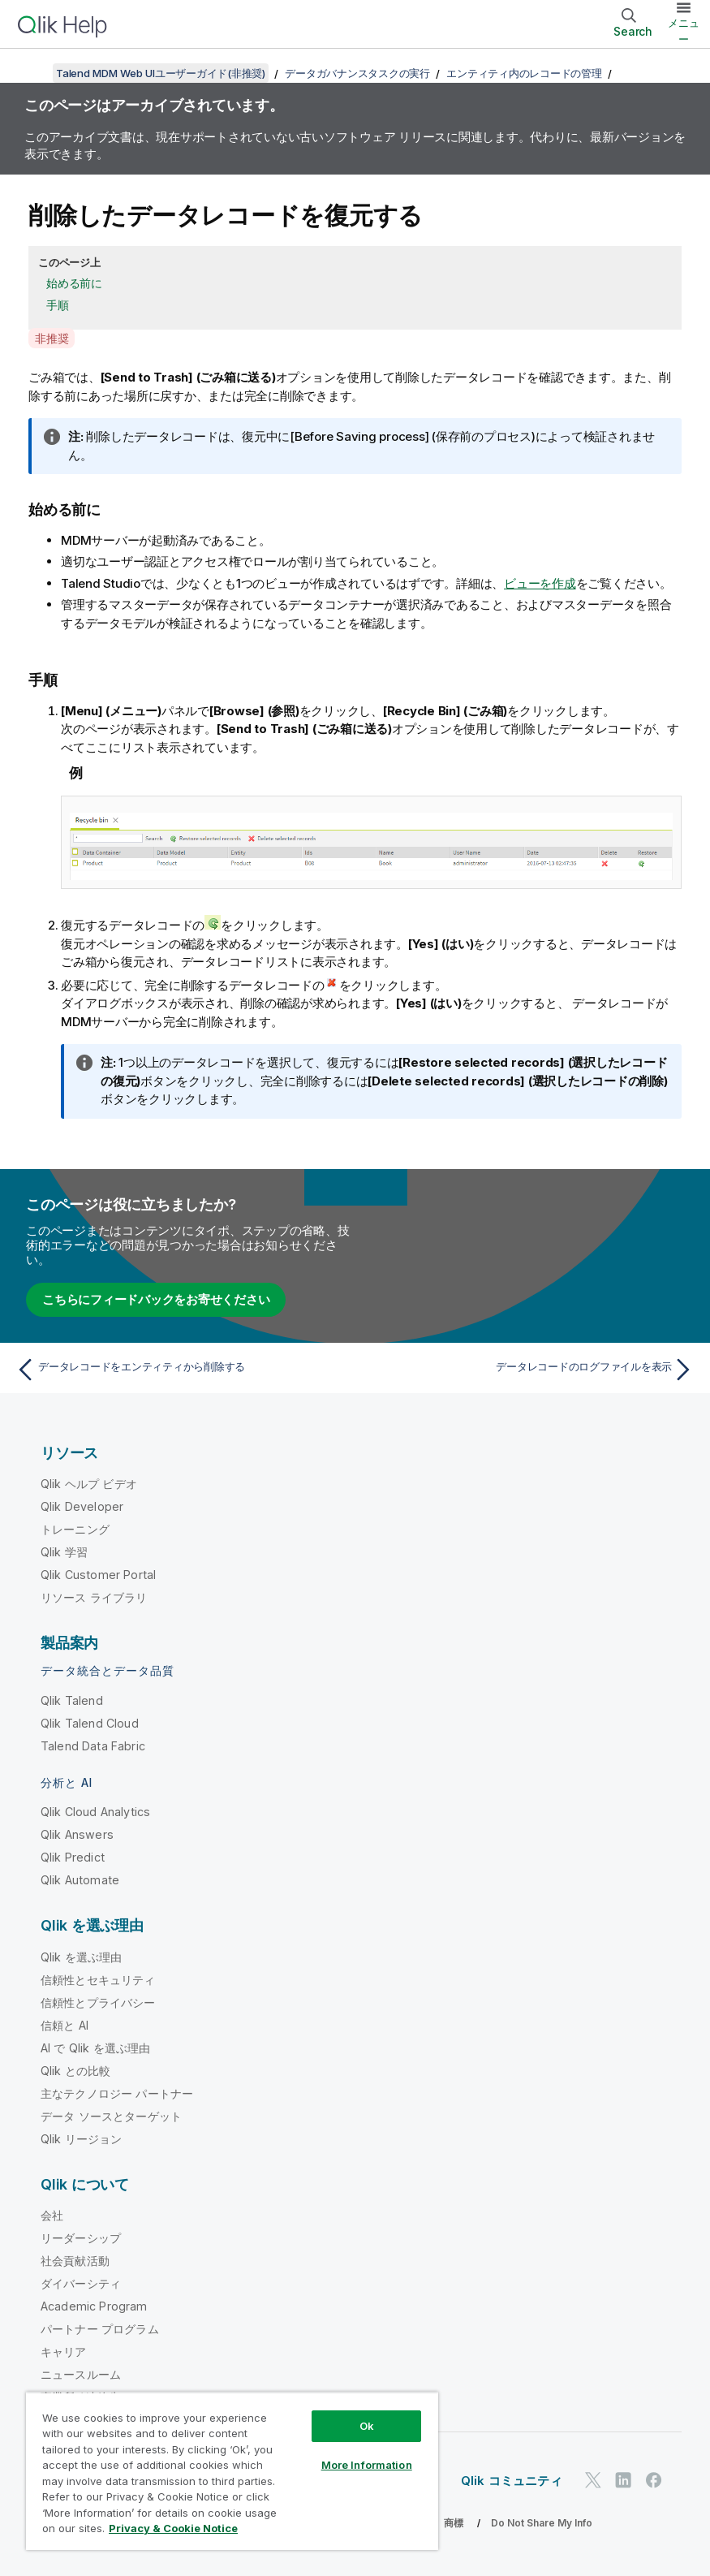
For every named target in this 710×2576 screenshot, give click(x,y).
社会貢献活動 (75, 2260)
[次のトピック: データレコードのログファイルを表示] (530, 1369)
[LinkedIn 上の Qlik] (623, 2479)
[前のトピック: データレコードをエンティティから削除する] (180, 1369)
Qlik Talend (72, 1700)
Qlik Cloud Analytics (95, 1812)
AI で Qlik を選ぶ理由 (95, 2048)
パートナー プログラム (100, 2329)
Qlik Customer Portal (98, 1574)
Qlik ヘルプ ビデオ (89, 1484)
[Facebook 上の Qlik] (654, 2479)
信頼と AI (64, 2025)
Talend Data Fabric (93, 1746)
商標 (453, 2523)
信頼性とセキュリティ (98, 1980)
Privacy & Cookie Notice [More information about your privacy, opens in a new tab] (173, 2528)
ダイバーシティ (81, 2283)
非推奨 (51, 338)
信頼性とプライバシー (98, 2002)
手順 (57, 305)
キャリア (64, 2351)
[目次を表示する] (32, 73)
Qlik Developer (82, 1506)
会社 (52, 2215)
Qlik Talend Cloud (90, 1723)
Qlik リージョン (82, 2139)
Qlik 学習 (64, 1552)
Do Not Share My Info (541, 2523)
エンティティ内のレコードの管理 (523, 73)
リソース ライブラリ (94, 1597)
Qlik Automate (80, 1880)
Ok (366, 2425)
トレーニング (75, 1529)
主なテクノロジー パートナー (117, 2093)
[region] (232, 2471)
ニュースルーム (81, 2374)
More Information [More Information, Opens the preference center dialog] (366, 2464)
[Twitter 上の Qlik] (593, 2479)
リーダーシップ (81, 2238)
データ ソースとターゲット (111, 2116)
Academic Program (94, 2306)
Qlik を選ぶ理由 (82, 1957)
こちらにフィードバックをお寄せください (155, 1299)
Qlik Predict (73, 1857)
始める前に (74, 283)
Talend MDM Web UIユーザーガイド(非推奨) (160, 73)
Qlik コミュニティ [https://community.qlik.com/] (511, 2480)
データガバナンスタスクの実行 (357, 73)
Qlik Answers (77, 1834)
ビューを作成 (540, 583)
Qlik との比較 (75, 2071)
